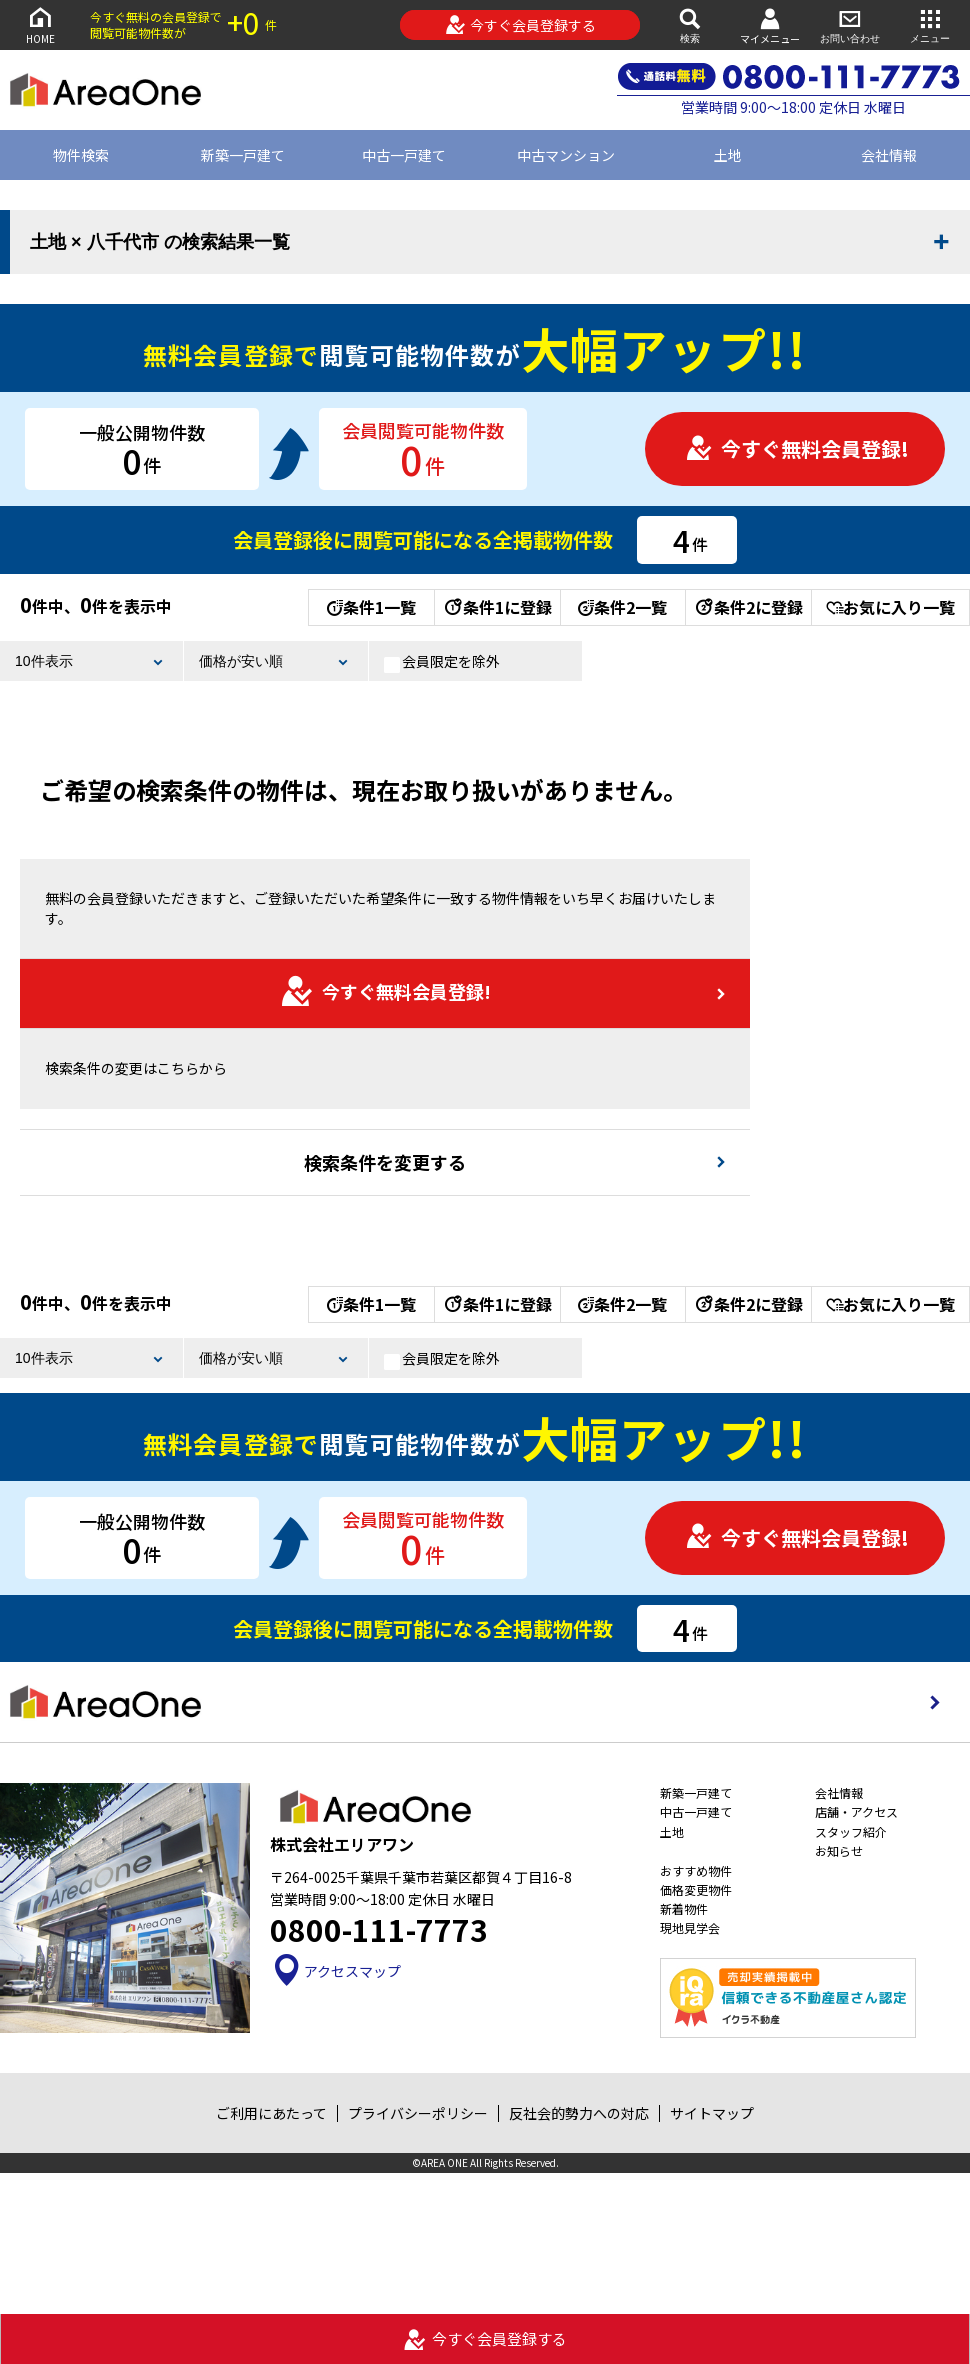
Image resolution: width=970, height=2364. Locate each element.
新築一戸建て (243, 155)
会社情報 (839, 1792)
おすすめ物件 (696, 1870)
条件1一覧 (371, 607)
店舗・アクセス (856, 1811)
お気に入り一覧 (890, 607)
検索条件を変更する (385, 1162)
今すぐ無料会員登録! (797, 448)
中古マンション (566, 155)
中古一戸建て (404, 155)
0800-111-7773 (379, 1929)
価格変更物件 (696, 1889)
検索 (690, 24)
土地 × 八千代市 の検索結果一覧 (160, 242)
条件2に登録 (748, 607)
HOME (40, 24)
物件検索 (81, 155)
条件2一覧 (622, 607)
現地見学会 (690, 1927)
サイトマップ (712, 2113)
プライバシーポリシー (418, 2113)
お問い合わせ (850, 24)
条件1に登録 (497, 607)
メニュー (930, 24)
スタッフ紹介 (851, 1831)
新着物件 (684, 1908)
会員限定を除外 (442, 662)
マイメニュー (770, 25)
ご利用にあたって (271, 2113)
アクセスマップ (335, 1971)
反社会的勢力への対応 (579, 2113)
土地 (728, 155)
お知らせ (839, 1850)
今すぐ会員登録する (520, 25)
